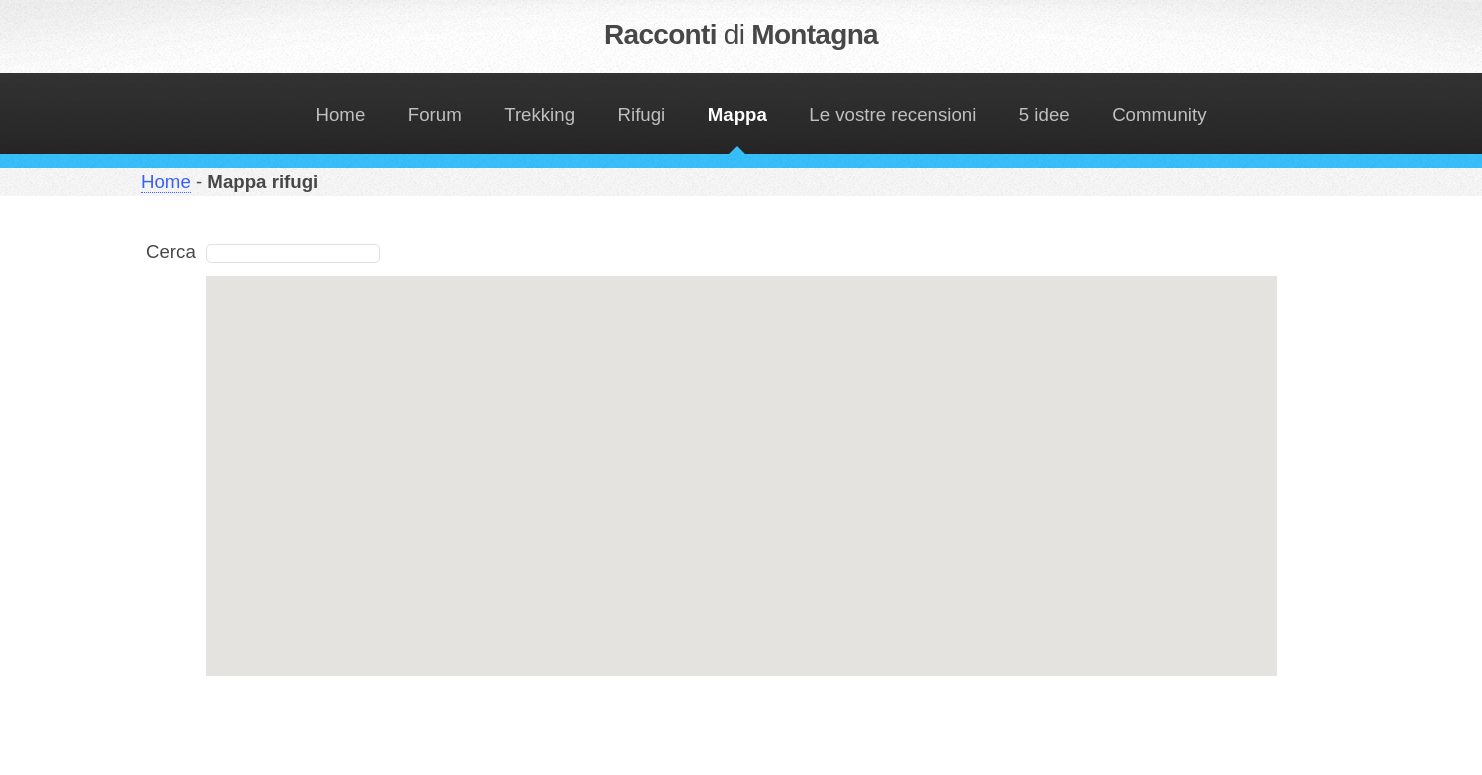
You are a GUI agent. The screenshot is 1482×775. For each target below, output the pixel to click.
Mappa (737, 114)
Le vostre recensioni (892, 114)
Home (341, 114)
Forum (435, 114)
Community (1159, 114)
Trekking (539, 114)
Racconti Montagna (741, 34)
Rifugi (642, 114)
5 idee (1044, 114)
